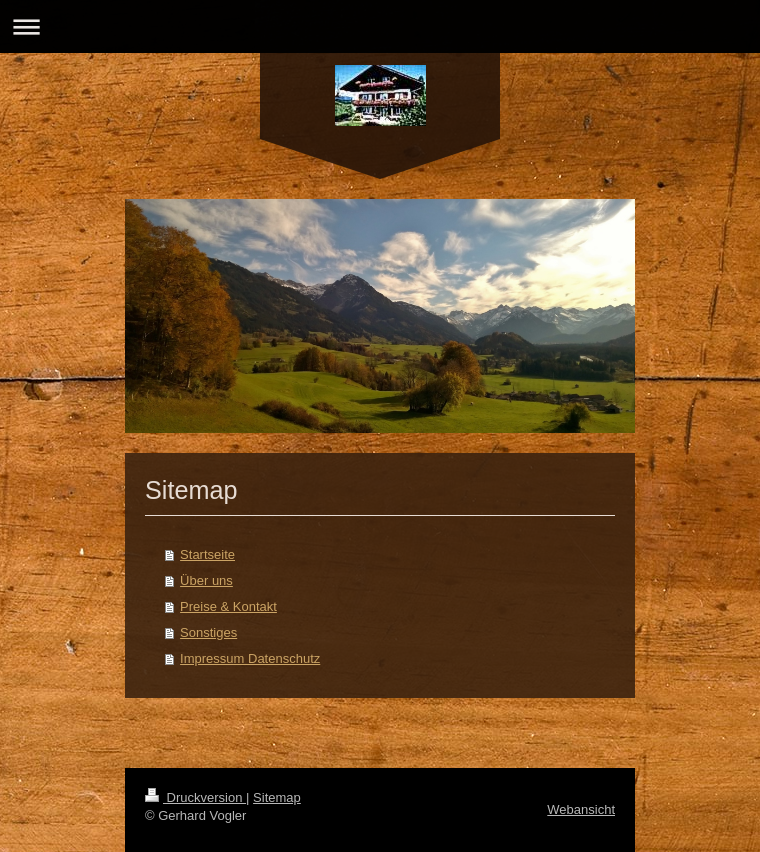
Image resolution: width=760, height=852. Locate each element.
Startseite (207, 554)
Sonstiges (208, 632)
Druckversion (195, 797)
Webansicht (581, 809)
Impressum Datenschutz (250, 658)
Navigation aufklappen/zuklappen (380, 26)
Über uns (206, 580)
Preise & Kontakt (228, 606)
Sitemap (277, 797)
